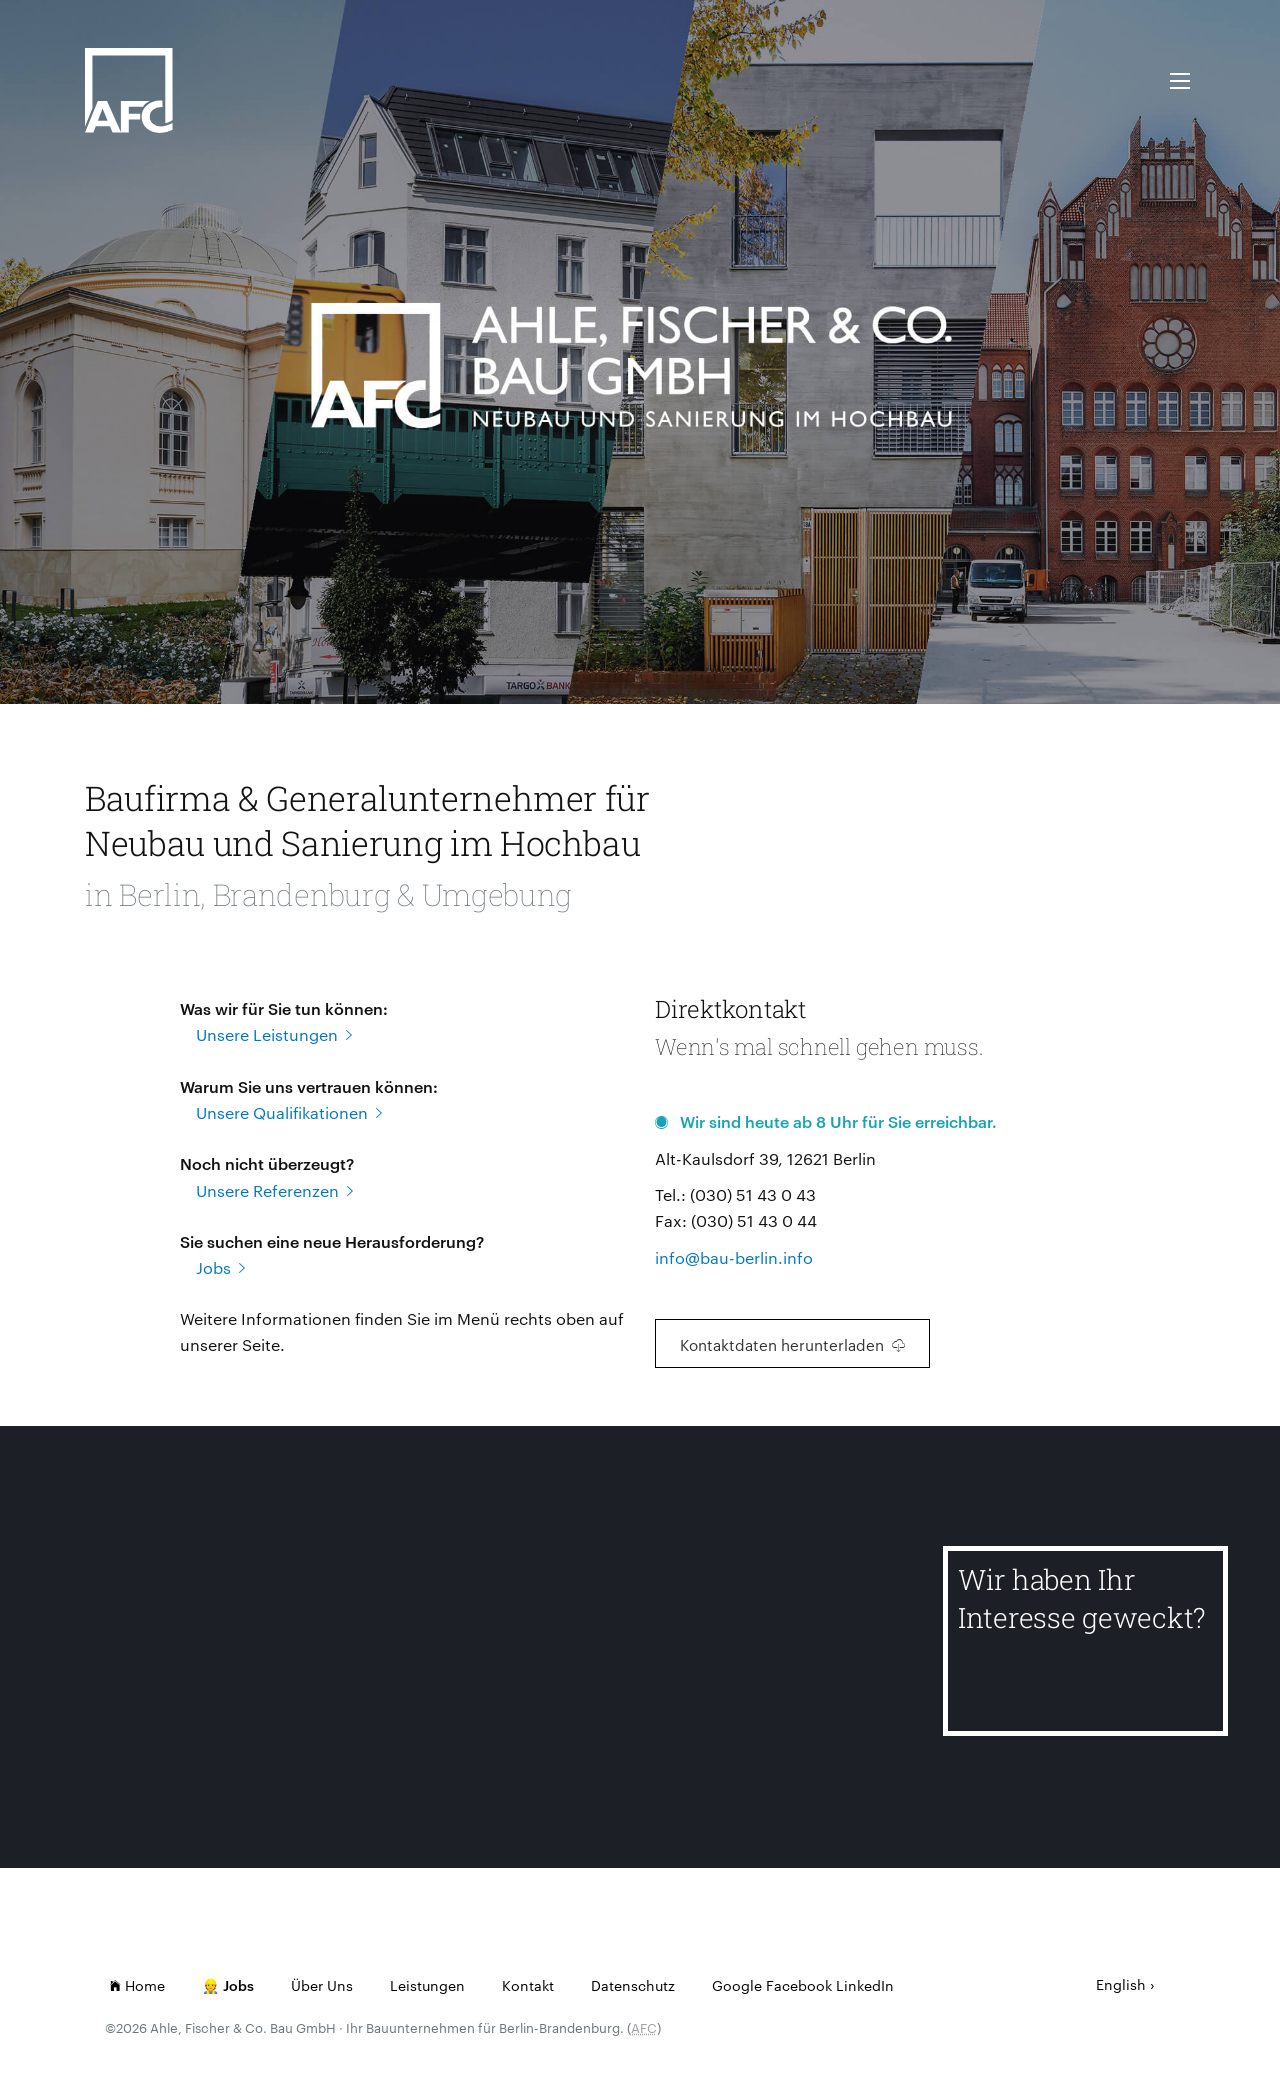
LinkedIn (865, 1985)
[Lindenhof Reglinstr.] (195, 1650)
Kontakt (528, 1985)
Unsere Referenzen (274, 1190)
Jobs (220, 1267)
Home (137, 1985)
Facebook (799, 1985)
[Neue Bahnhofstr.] (492, 1650)
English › (1125, 1984)
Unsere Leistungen (274, 1034)
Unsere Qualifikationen (289, 1112)
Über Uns (322, 1985)
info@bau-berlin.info (734, 1257)
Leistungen (427, 1985)
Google (737, 1985)
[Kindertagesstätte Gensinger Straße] (788, 1650)
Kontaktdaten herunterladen (792, 1344)
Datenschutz (633, 1985)
